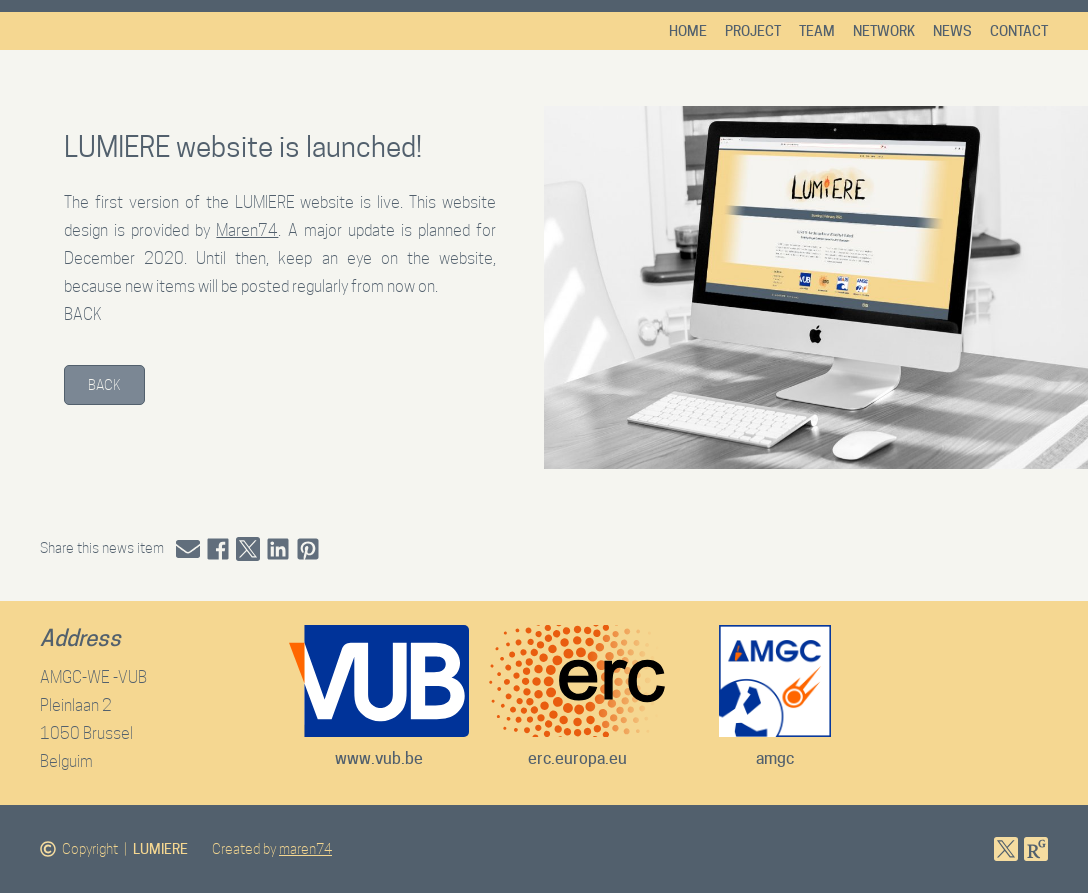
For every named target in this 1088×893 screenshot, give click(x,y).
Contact (1019, 31)
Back (104, 385)
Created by (272, 849)
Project (753, 31)
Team (817, 31)
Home (688, 31)
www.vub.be (379, 758)
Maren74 (247, 230)
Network (884, 31)
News (952, 31)
